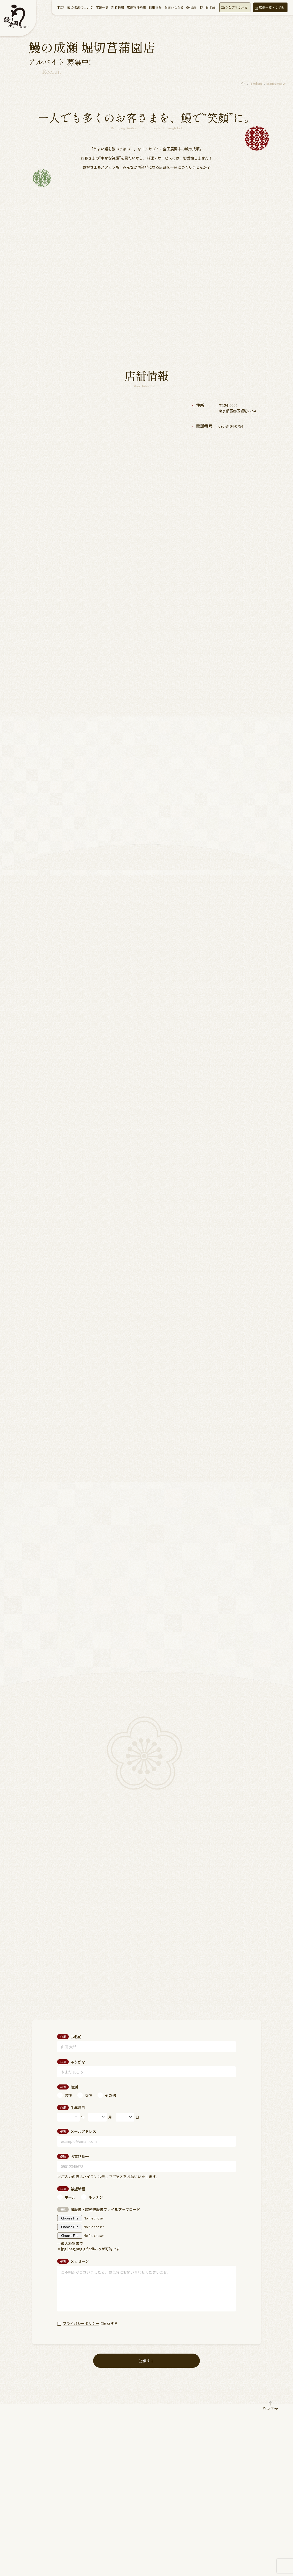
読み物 (77, 2508)
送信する (146, 2360)
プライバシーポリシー (81, 2323)
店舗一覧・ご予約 (270, 7)
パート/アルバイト (132, 2502)
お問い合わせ (174, 7)
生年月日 (71, 2107)
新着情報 (117, 7)
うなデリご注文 (234, 7)
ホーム (76, 2436)
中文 (72, 2554)
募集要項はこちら (115, 192)
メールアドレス (76, 2131)
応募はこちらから (190, 192)
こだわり (79, 2452)
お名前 (69, 2036)
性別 (67, 2087)
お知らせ (79, 2502)
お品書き (79, 2458)
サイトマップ (147, 2554)
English (50, 2554)
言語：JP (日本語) (203, 7)
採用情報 (155, 7)
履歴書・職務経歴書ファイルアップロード (98, 2209)
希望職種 (71, 2189)
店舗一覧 (102, 7)
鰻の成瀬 (247, 2554)
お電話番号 (73, 2156)
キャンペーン (82, 2521)
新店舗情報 (81, 2515)
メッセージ (73, 2261)
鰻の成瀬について (80, 7)
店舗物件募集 (136, 7)
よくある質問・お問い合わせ (131, 2475)
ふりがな (71, 2062)
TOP (61, 7)
